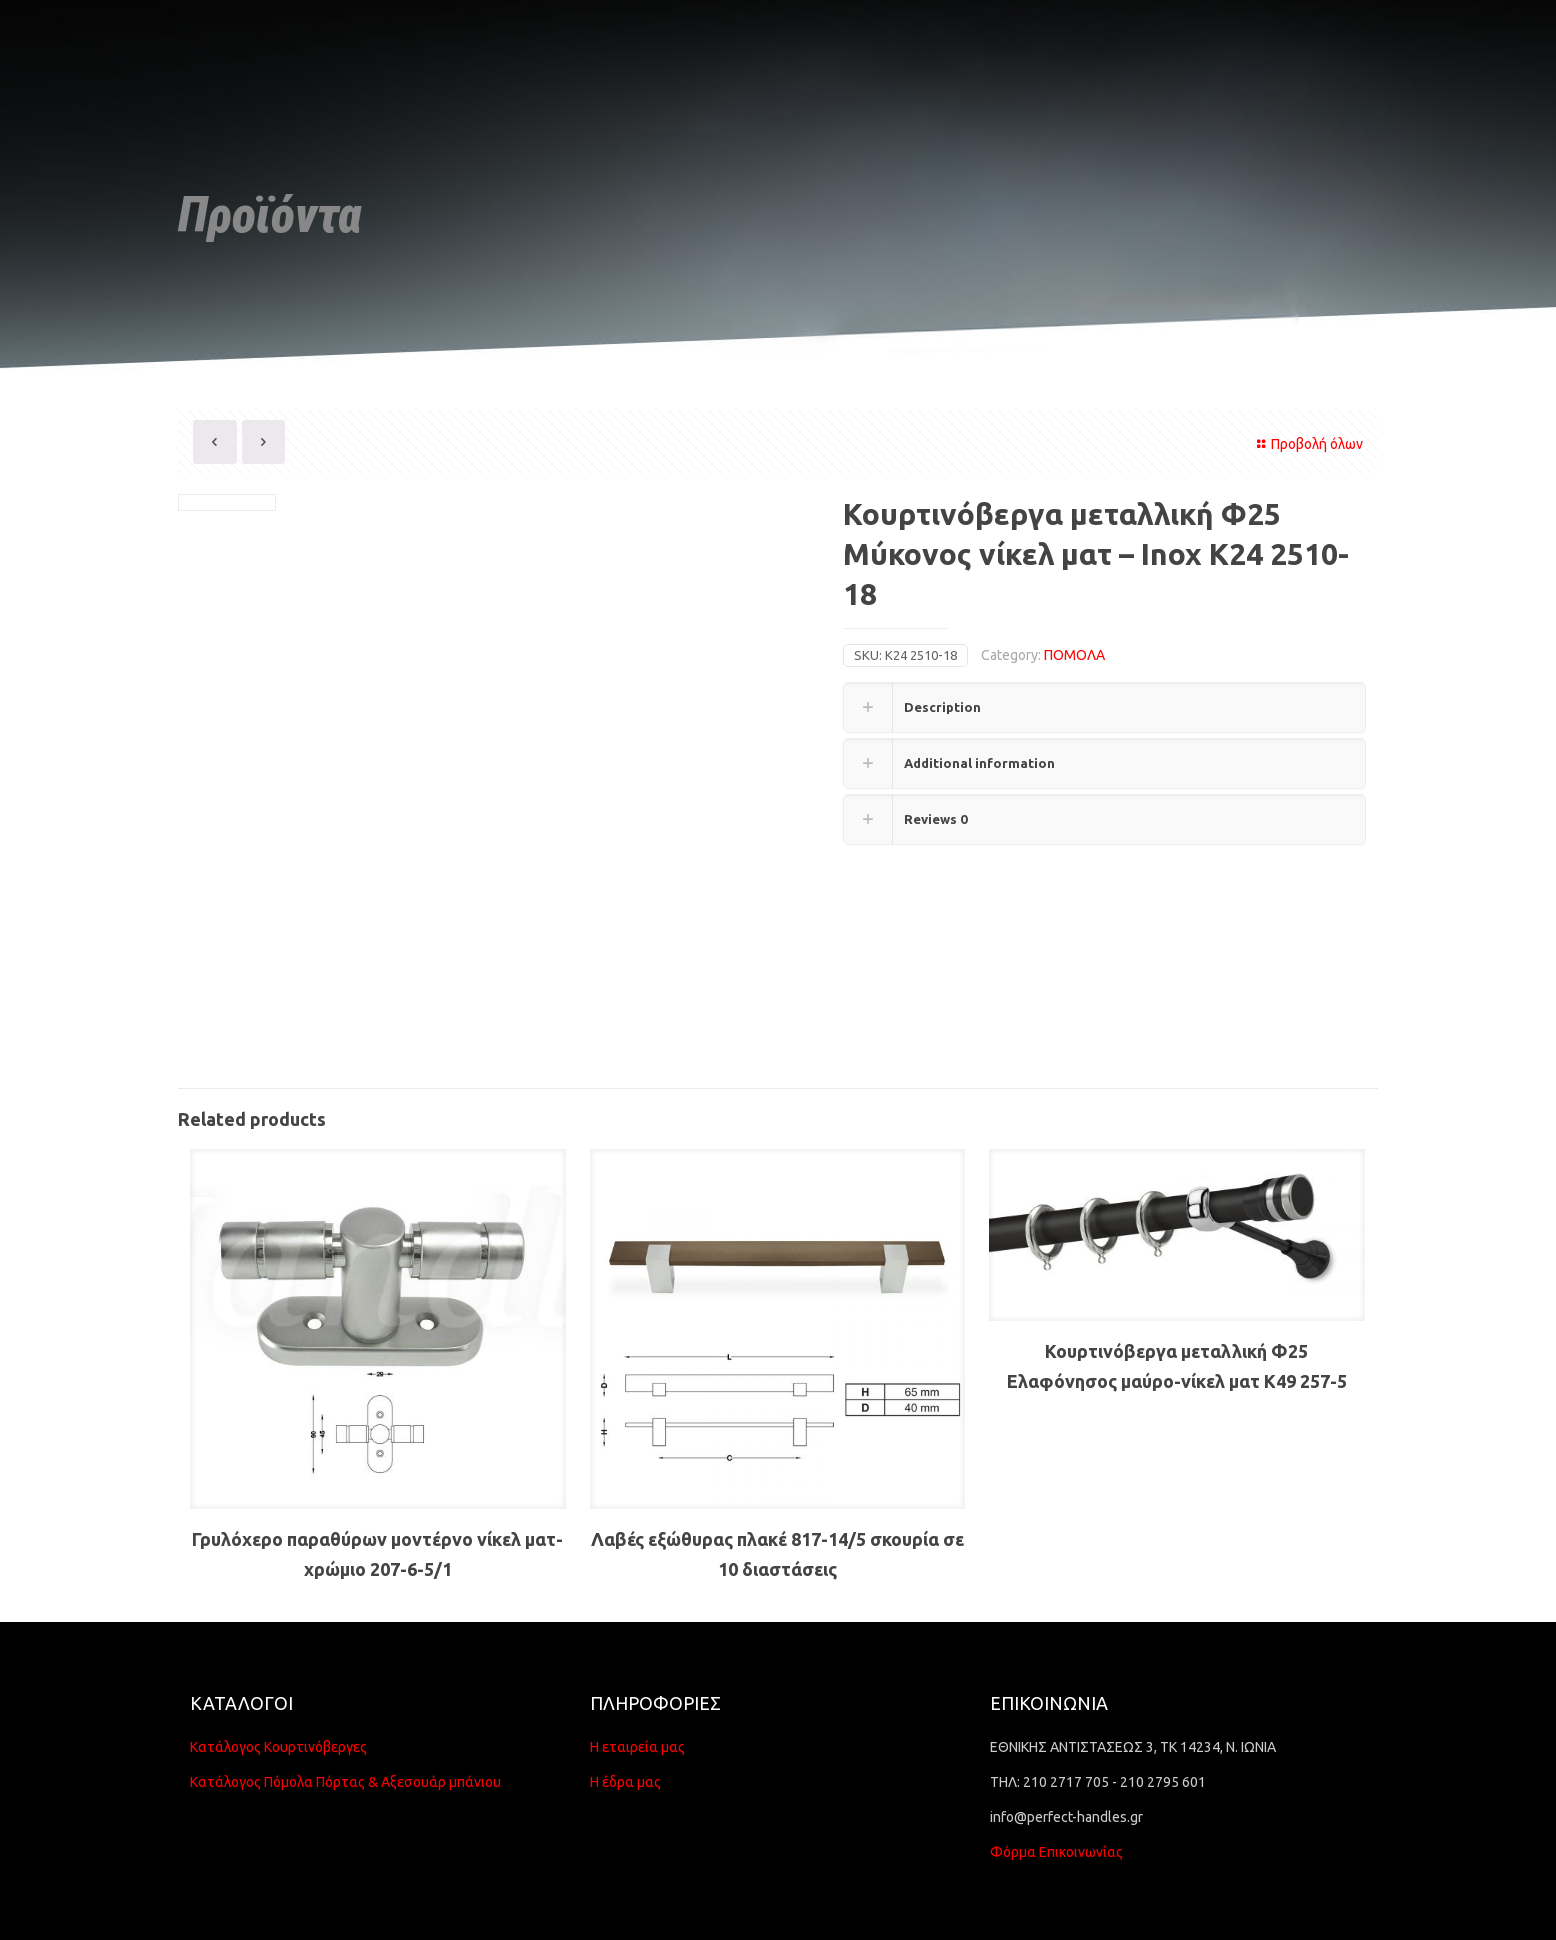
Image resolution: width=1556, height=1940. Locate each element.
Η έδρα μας (625, 1782)
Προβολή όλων (1307, 444)
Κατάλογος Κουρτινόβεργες (278, 1747)
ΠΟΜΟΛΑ (1074, 655)
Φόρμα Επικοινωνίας (1056, 1852)
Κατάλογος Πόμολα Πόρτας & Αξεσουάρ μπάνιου (345, 1782)
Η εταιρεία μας (637, 1747)
